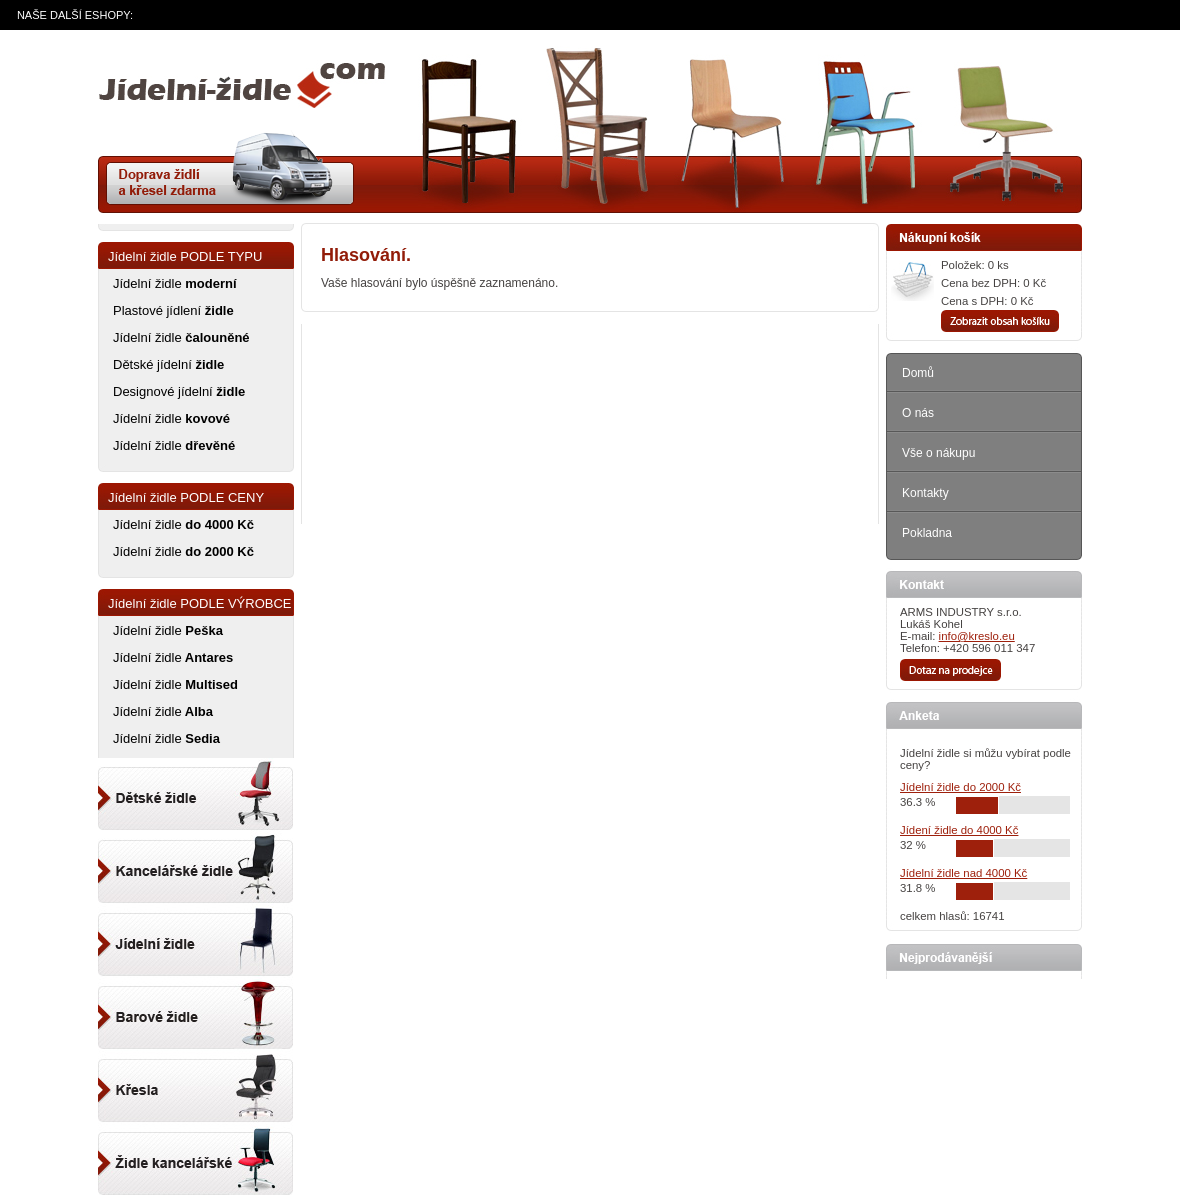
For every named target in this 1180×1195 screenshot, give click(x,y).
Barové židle (196, 1010)
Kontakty (925, 493)
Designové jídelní (179, 391)
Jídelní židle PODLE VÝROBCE (200, 603)
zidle (242, 93)
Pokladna (927, 533)
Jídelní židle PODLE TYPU (185, 256)
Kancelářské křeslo (196, 1082)
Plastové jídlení (173, 310)
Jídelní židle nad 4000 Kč (963, 873)
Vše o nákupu (938, 453)
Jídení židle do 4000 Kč (959, 830)
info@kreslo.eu (977, 636)
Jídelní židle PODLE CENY (186, 497)
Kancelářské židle (196, 1154)
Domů (918, 373)
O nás (918, 413)
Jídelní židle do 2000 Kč (960, 787)
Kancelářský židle (196, 866)
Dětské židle (196, 794)
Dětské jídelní (168, 364)
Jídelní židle (175, 283)
